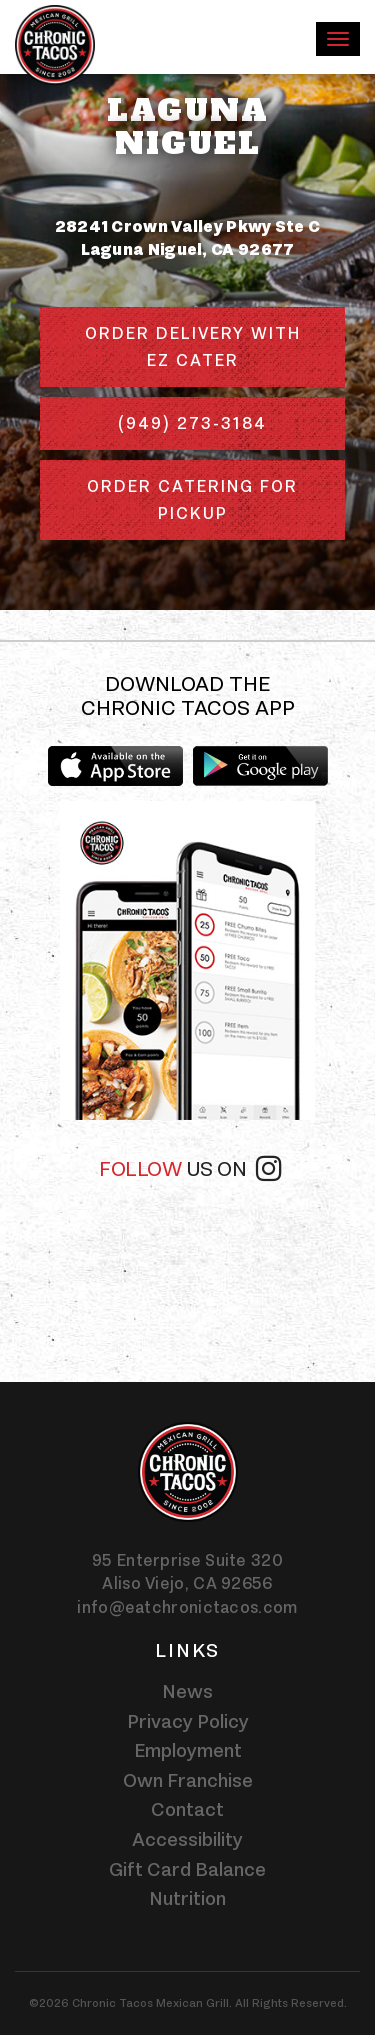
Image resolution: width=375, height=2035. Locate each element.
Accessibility (187, 1839)
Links (187, 1650)
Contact (187, 1809)
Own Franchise (188, 1780)
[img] (188, 960)
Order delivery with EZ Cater (193, 346)
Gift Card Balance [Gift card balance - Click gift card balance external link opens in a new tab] (187, 1869)
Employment (188, 1750)
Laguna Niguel (188, 127)
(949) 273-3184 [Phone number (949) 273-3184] (192, 423)
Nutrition (187, 1898)
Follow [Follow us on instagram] (190, 1167)
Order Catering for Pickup (192, 499)
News (187, 1691)
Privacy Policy (188, 1721)
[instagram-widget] (187, 1271)
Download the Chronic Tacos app (188, 696)
